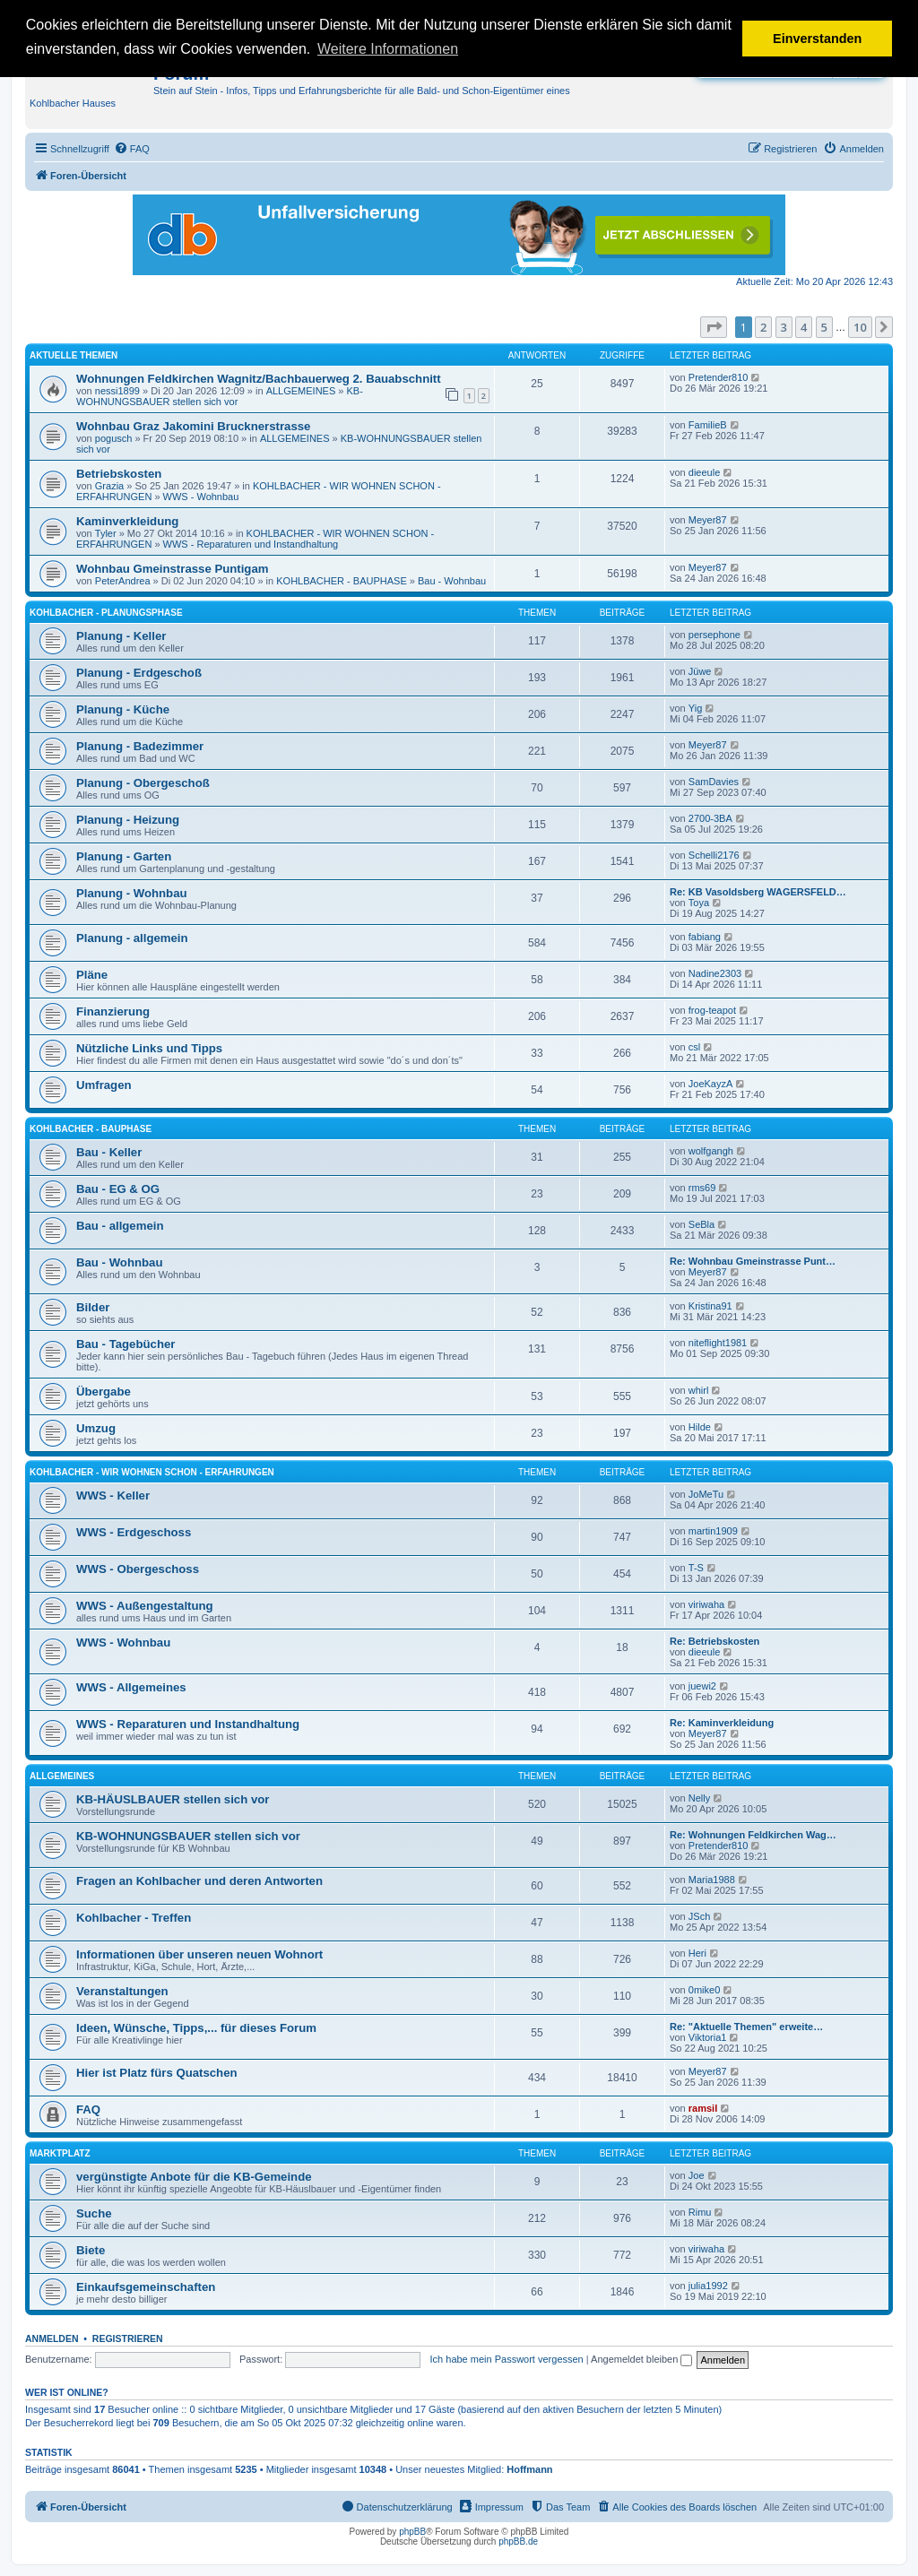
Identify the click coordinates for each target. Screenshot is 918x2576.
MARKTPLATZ (60, 2153)
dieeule (704, 472)
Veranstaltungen (122, 1991)
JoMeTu (705, 1494)
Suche (94, 2213)
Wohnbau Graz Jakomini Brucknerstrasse (193, 426)
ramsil (702, 2108)
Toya (698, 902)
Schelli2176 (714, 855)
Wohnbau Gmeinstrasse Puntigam (172, 568)
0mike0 (704, 1989)
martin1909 (713, 1531)
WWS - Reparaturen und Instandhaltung (251, 544)
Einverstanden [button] (817, 38)
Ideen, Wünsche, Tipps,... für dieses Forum (196, 2028)
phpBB (412, 2532)
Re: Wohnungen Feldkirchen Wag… (753, 1834)
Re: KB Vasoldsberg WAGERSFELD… (758, 891)
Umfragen (104, 1085)
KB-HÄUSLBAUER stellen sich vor (172, 1799)
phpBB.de (518, 2541)
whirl (698, 1390)
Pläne (92, 974)
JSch (699, 1916)
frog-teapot (712, 1010)
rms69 (702, 1187)
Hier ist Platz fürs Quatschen (157, 2072)
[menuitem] (132, 149)
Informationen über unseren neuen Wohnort (199, 1954)
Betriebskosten (118, 473)
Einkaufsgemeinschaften (145, 2287)
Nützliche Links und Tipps (149, 1048)
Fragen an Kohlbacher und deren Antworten (199, 1881)
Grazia (109, 485)
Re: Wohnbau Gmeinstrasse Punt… (753, 1261)
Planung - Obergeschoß (143, 783)
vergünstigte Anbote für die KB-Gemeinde (194, 2176)
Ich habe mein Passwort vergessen (507, 2359)
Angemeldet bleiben (641, 2359)
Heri (697, 1953)
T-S (696, 1567)
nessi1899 (117, 390)
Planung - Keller (121, 636)
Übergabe (103, 1391)
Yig (695, 708)
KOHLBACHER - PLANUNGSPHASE (106, 613)
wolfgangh (710, 1150)
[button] (713, 327)
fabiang (704, 936)
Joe (696, 2175)
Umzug (96, 1428)
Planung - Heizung (127, 819)
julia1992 (708, 2285)
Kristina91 (710, 1306)
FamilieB (707, 424)
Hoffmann (529, 2469)
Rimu (700, 2212)
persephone (714, 634)
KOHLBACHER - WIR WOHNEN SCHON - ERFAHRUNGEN (152, 1472)
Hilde (699, 1427)
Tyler (106, 533)
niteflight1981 (717, 1342)
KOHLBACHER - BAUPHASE (341, 580)
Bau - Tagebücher (125, 1344)
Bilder (92, 1307)
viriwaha (706, 1604)
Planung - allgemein (132, 938)
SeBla (701, 1224)
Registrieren (127, 2338)
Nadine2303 (714, 973)
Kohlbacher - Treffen (133, 1917)
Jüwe (700, 671)
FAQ (88, 2109)
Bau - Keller (109, 1152)
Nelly (699, 1798)
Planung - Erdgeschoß (139, 672)
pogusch (114, 438)
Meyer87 (707, 519)
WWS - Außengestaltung (144, 1605)
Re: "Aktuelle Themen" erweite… (746, 2026)
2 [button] (763, 327)
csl (694, 1047)
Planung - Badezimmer (140, 746)
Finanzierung (113, 1011)
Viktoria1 (707, 2037)
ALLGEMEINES (301, 390)
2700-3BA (710, 818)
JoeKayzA (710, 1083)
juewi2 (702, 1686)
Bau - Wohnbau (452, 580)
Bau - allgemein (119, 1225)
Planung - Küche (122, 709)
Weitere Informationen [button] (387, 48)
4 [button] (804, 327)
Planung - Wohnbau (131, 893)
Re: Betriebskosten (714, 1641)
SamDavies (713, 781)
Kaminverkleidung (127, 521)
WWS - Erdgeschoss (133, 1532)
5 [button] (824, 327)
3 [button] (784, 327)
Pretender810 (718, 377)
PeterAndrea (123, 580)
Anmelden (52, 2338)
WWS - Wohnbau (201, 496)
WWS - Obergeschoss (137, 1569)
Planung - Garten (123, 856)
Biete (90, 2250)
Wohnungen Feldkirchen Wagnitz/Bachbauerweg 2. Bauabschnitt (258, 378)
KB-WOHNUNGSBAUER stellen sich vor (219, 396)
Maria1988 (711, 1879)
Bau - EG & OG (118, 1189)
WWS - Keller (113, 1495)
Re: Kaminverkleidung (722, 1722)
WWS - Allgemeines (131, 1687)
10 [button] (860, 327)
